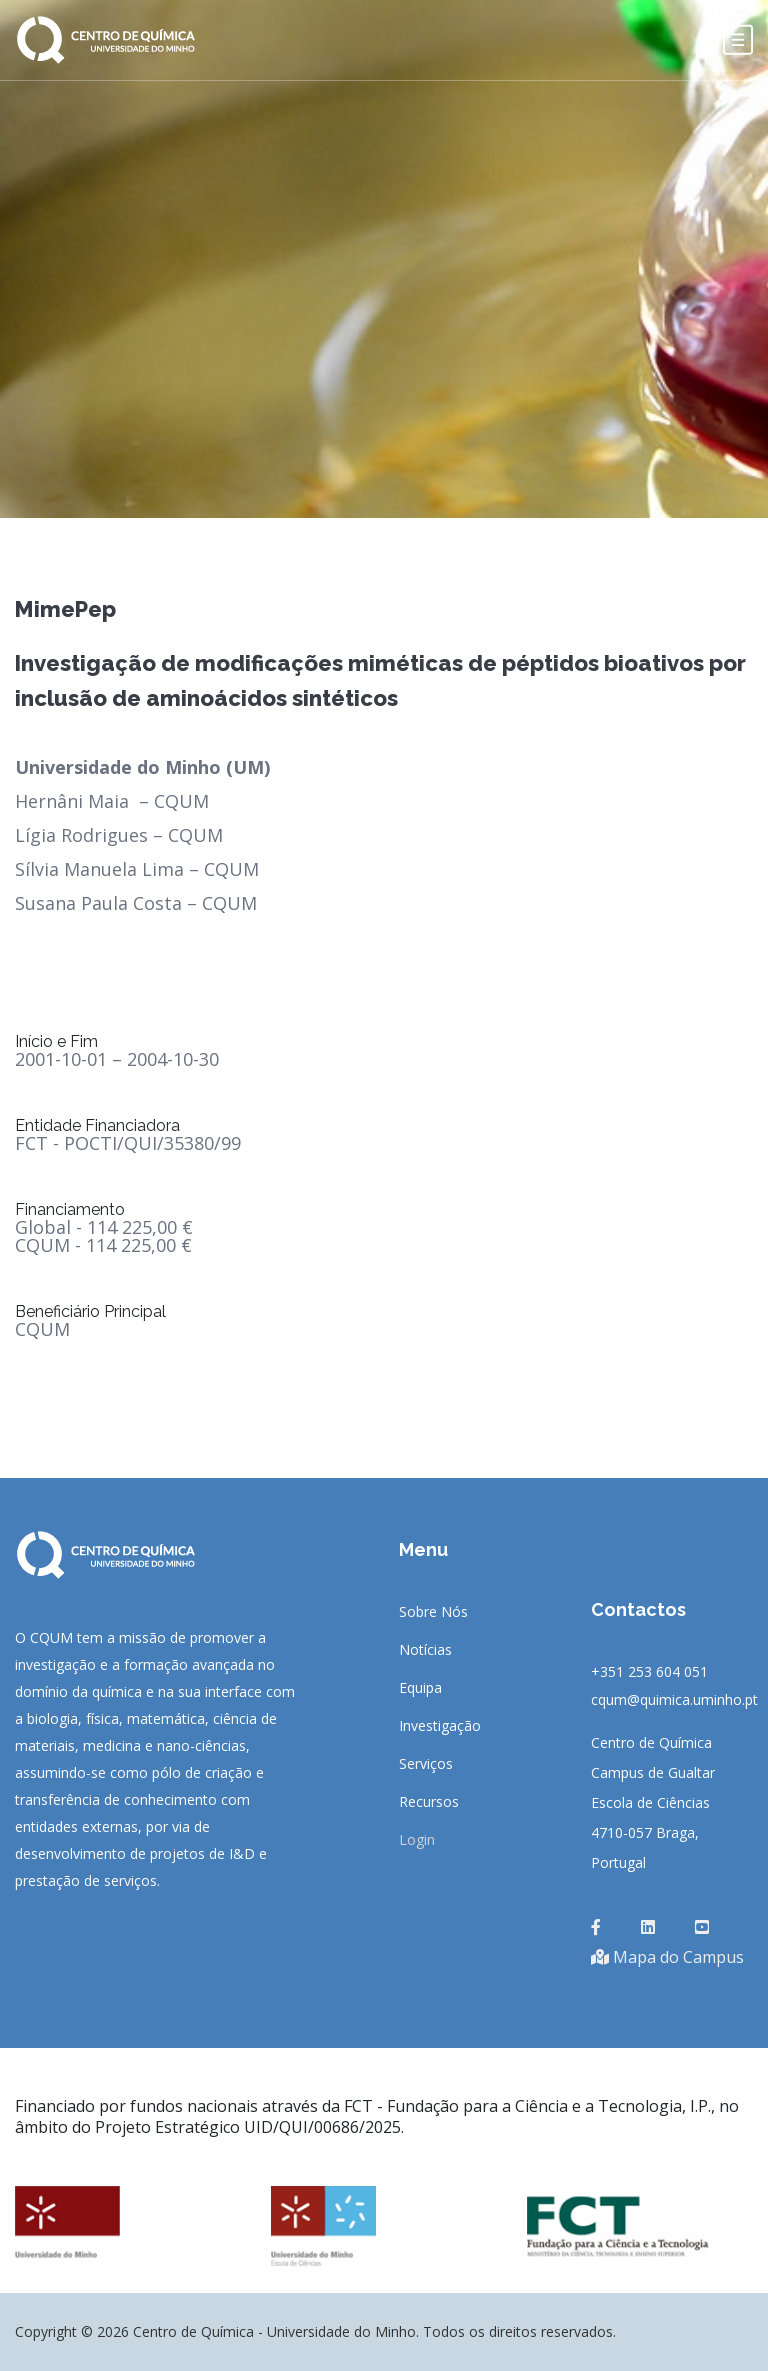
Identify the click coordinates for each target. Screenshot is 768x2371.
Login (417, 1840)
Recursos (429, 1802)
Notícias (425, 1650)
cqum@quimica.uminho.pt (674, 1699)
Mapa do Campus (667, 1957)
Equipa (420, 1688)
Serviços (426, 1764)
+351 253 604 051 (649, 1671)
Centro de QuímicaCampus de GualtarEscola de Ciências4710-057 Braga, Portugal (653, 1802)
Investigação (440, 1726)
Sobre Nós (433, 1612)
